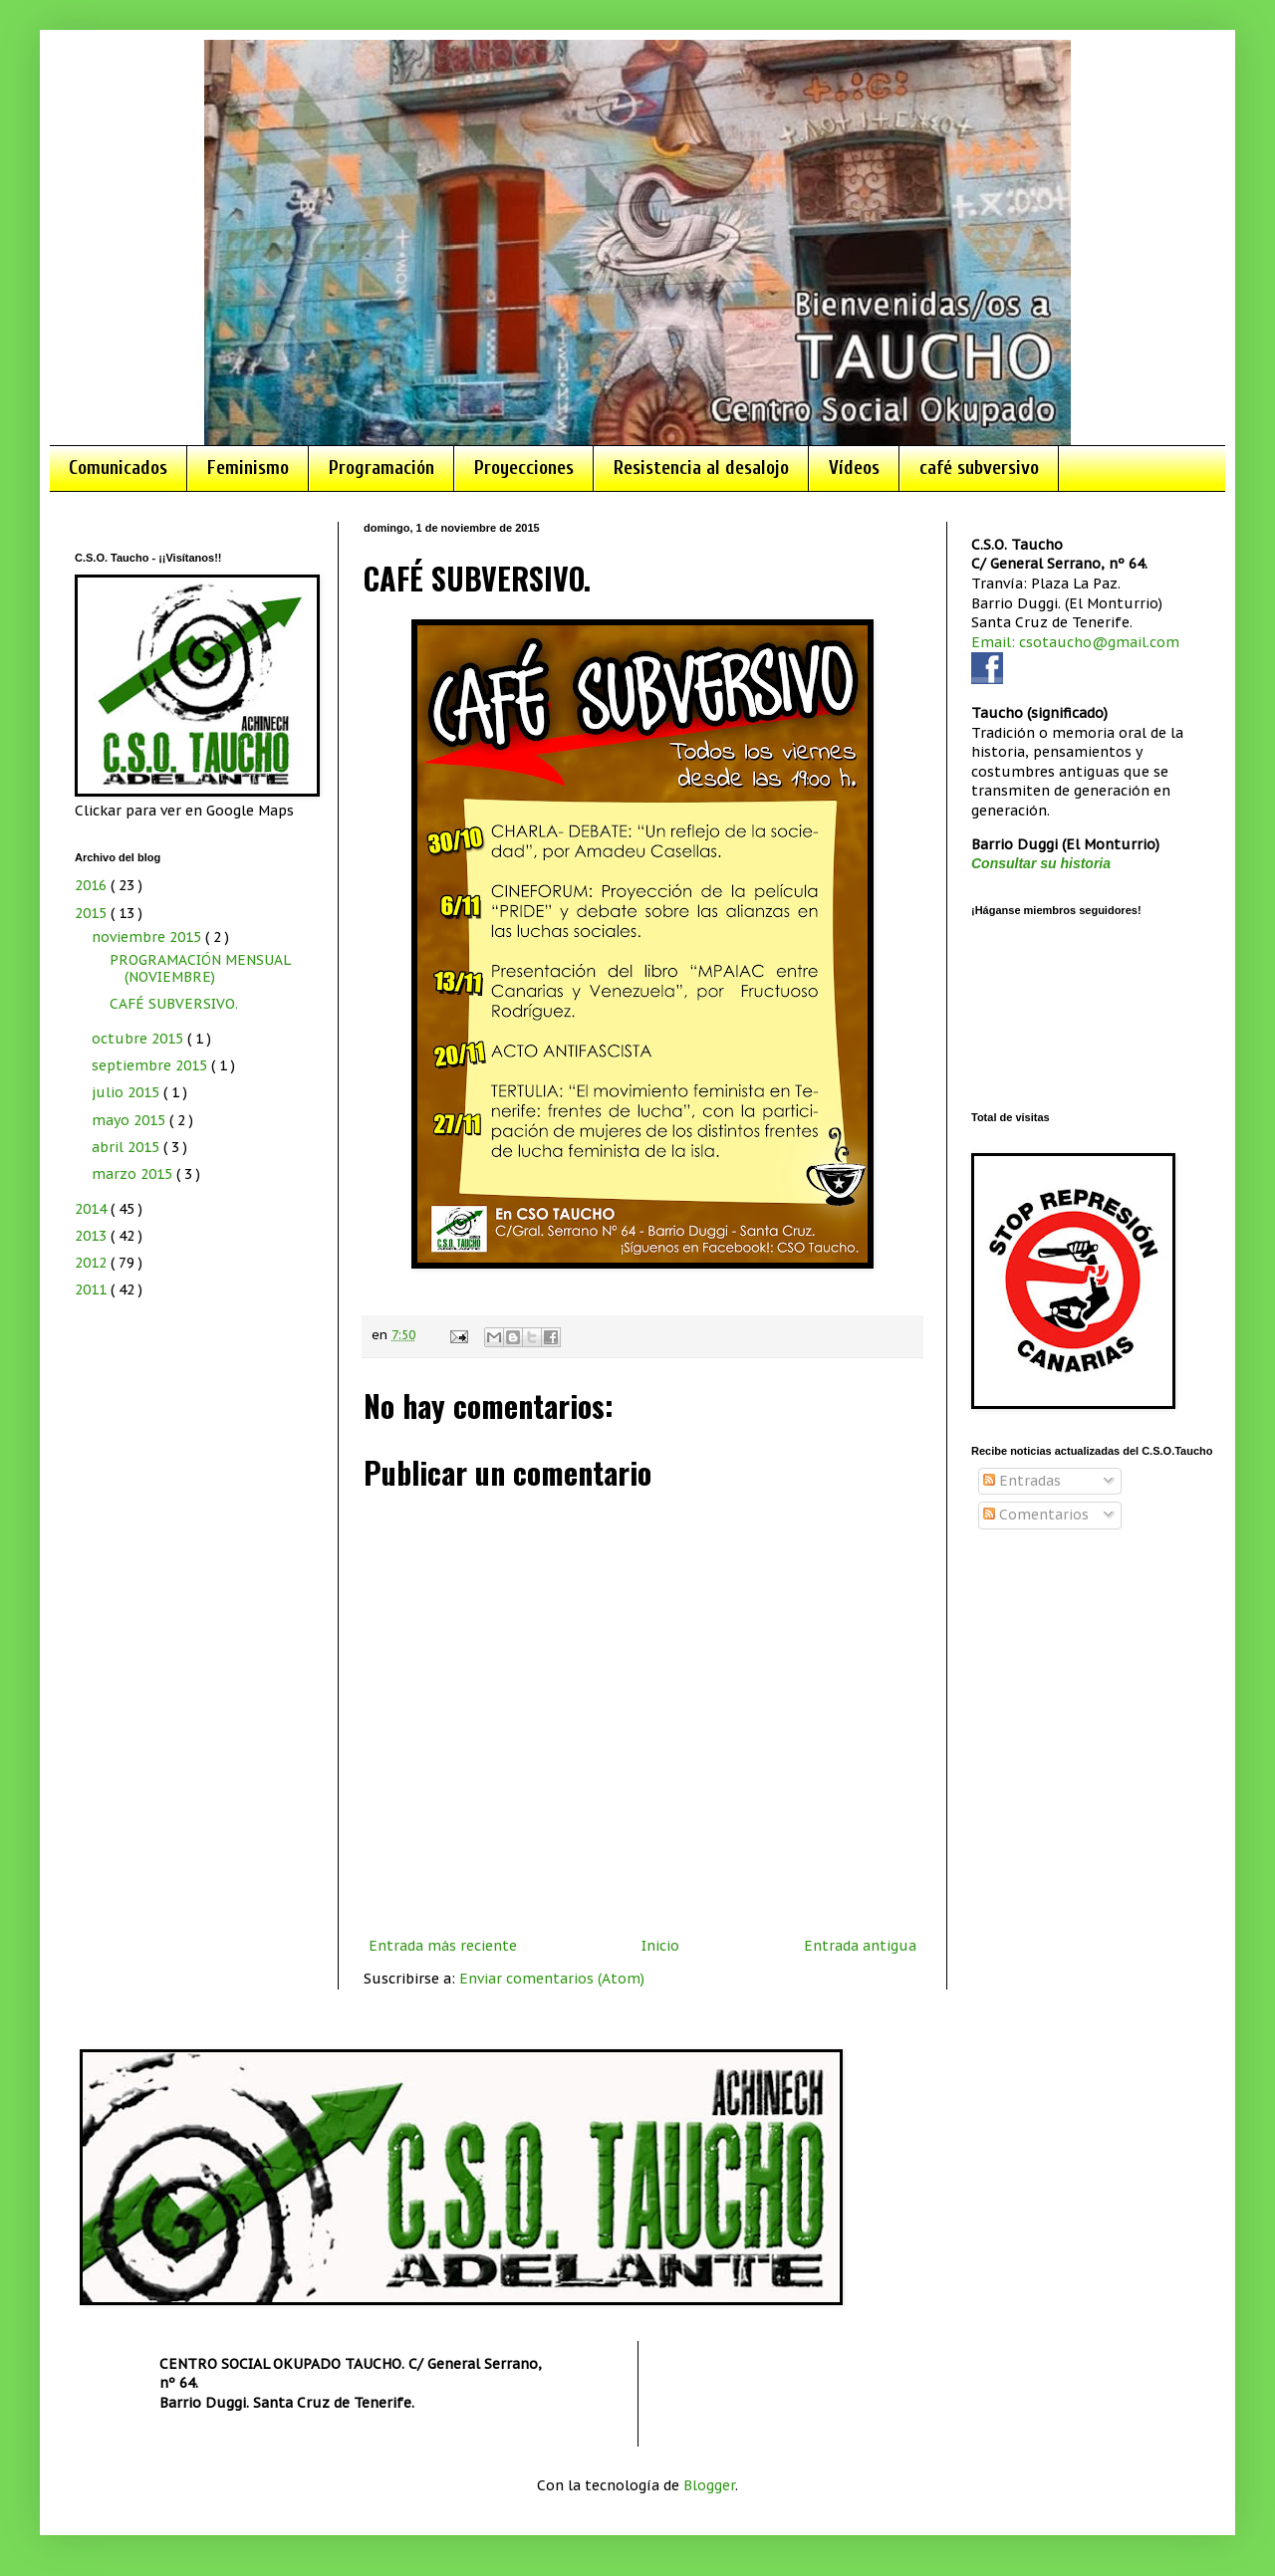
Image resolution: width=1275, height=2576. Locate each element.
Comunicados (118, 468)
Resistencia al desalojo (701, 468)
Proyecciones (524, 468)
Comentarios (1036, 1514)
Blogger (709, 2485)
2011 (93, 1289)
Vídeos (854, 468)
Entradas (1022, 1481)
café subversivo (979, 468)
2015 (93, 913)
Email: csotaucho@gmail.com (1075, 642)
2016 (93, 885)
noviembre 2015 (148, 937)
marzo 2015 (134, 1174)
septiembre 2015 (151, 1065)
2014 (93, 1209)
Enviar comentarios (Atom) (551, 1979)
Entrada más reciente (443, 1946)
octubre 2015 (139, 1039)
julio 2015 (127, 1092)
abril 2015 (127, 1147)
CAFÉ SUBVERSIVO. (174, 1004)
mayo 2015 (130, 1120)
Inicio (660, 1946)
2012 (93, 1263)
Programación (381, 468)
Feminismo (248, 468)
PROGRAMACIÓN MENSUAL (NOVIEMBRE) (200, 968)
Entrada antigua (860, 1946)
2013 (93, 1236)
